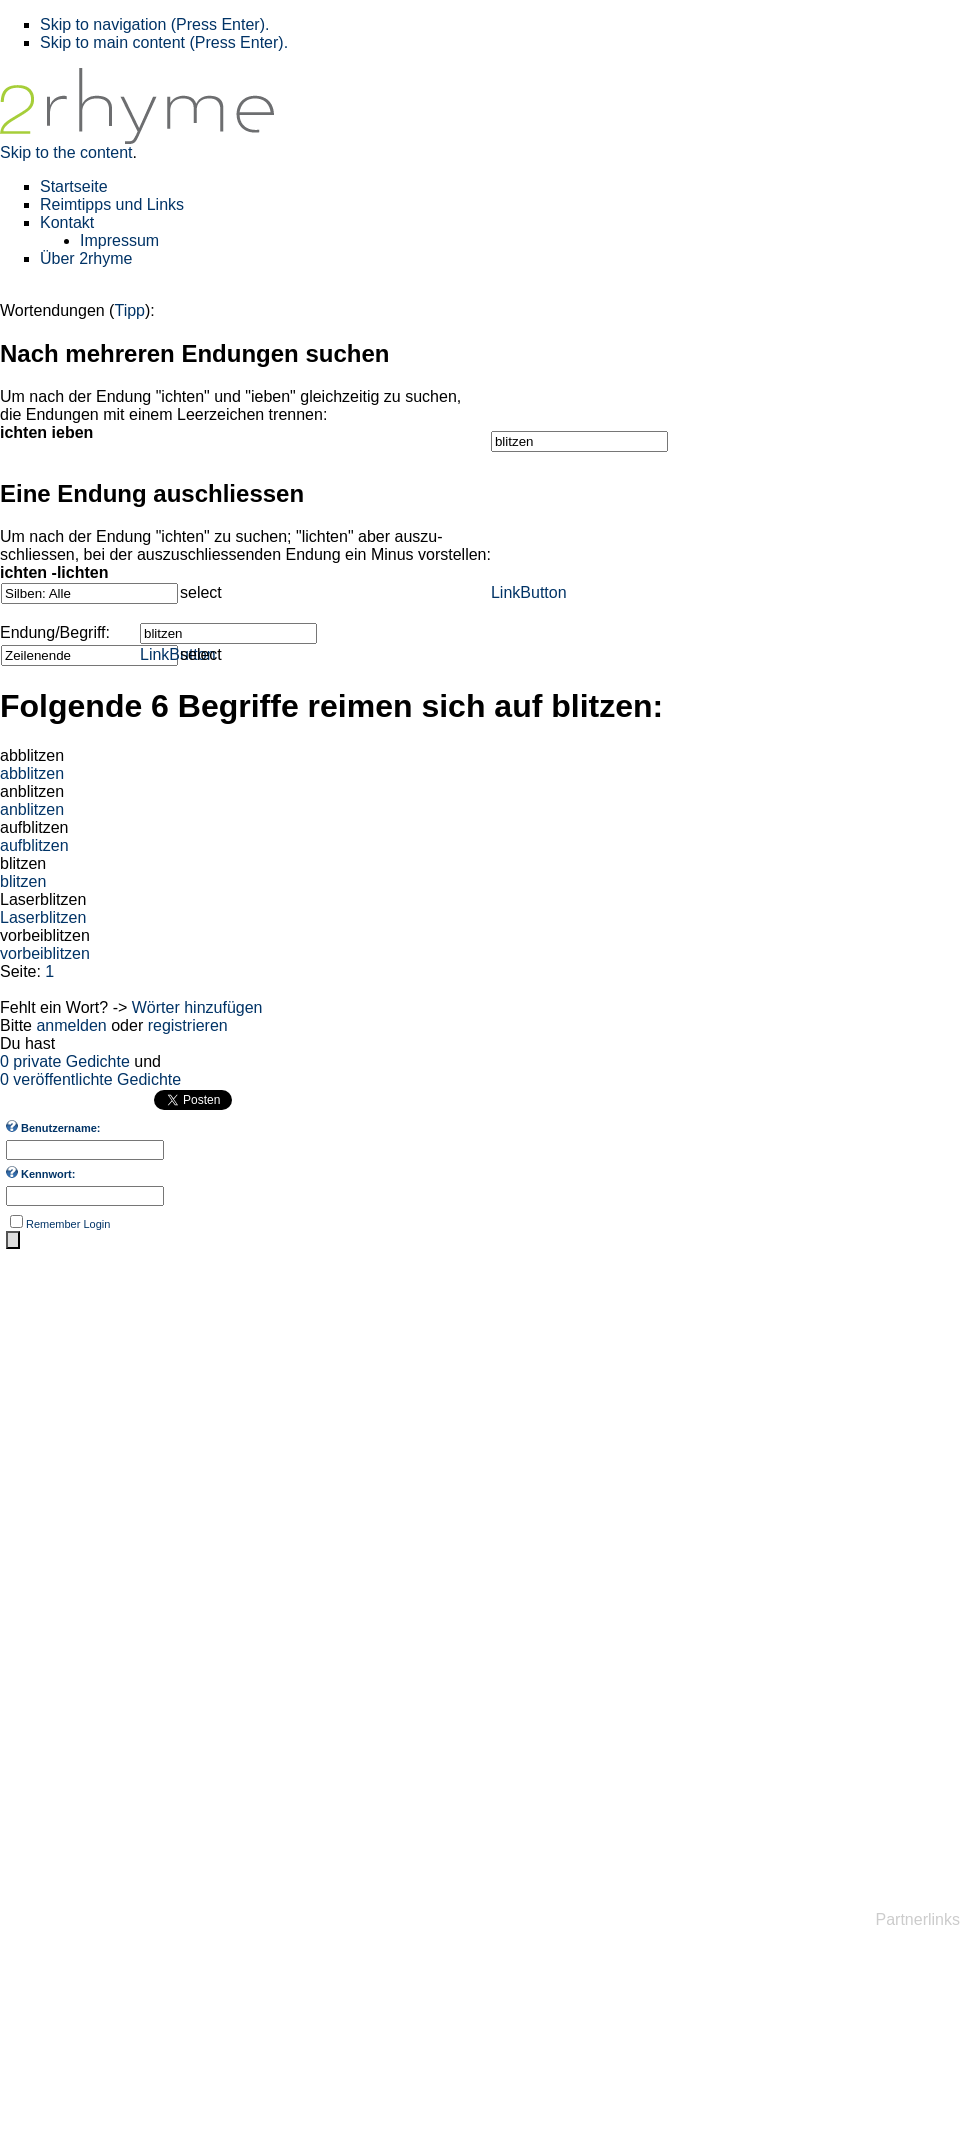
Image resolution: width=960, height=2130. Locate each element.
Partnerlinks (918, 1919)
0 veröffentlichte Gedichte (90, 1079)
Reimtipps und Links (112, 204)
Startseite (74, 186)
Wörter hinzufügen (197, 1007)
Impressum (119, 240)
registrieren (188, 1025)
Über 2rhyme (86, 258)
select (201, 592)
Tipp (129, 310)
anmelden (71, 1025)
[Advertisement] (80, 1573)
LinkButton (529, 592)
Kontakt (67, 222)
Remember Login (68, 1224)
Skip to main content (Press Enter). (164, 42)
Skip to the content (66, 152)
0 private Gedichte (65, 1061)
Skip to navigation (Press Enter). (154, 24)
